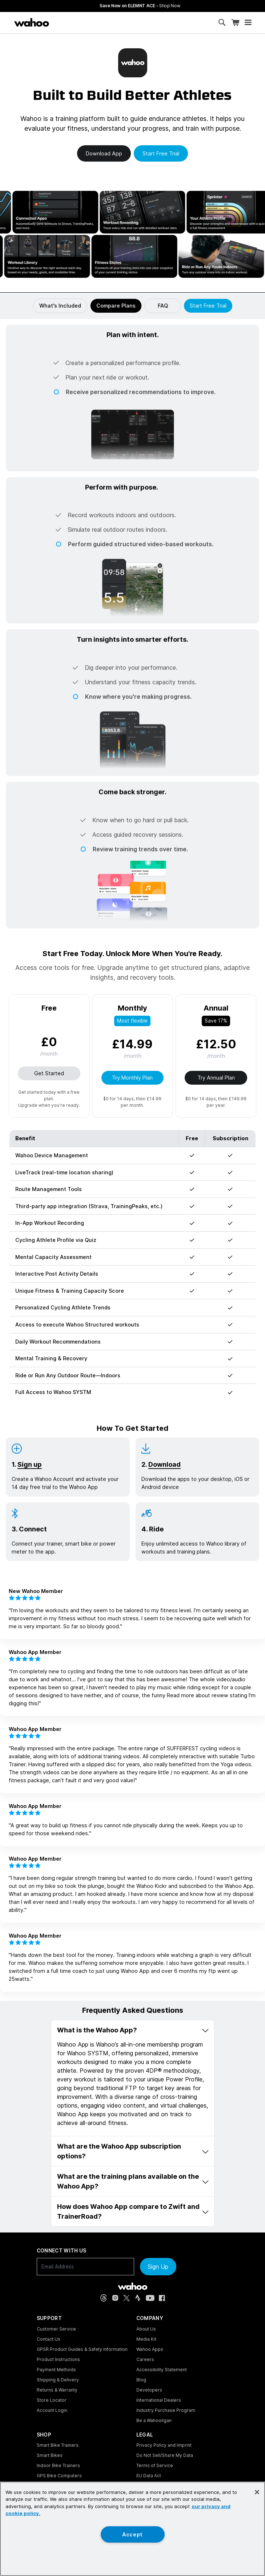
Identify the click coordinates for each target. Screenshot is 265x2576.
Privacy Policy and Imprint (164, 2445)
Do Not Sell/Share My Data (164, 2455)
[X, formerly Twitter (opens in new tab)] (126, 2298)
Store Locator (52, 2400)
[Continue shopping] (61, 22)
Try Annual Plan (216, 1077)
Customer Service (56, 2329)
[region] (132, 2529)
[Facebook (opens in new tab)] (162, 2298)
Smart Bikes (50, 2455)
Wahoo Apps (149, 2349)
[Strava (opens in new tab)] (137, 2297)
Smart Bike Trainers (58, 2445)
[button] (132, 368)
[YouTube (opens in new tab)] (150, 2298)
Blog (141, 2379)
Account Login (52, 2410)
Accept (132, 2534)
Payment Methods (56, 2369)
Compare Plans (116, 305)
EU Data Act (148, 2475)
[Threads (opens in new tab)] (103, 2297)
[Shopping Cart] (235, 23)
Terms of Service (154, 2465)
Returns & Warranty (57, 2390)
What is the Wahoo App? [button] (132, 2030)
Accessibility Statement (161, 2369)
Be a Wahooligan (154, 2420)
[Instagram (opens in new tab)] (115, 2297)
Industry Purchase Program (165, 2410)
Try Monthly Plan (132, 1077)
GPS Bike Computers (59, 2475)
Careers (145, 2359)
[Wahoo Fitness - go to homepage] (132, 2286)
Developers (149, 2390)
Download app (104, 153)
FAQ (163, 305)
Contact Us (48, 2339)
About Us (146, 2329)
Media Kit (146, 2339)
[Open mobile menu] (248, 22)
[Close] (257, 2492)
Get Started (49, 1073)
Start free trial (160, 153)
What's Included (60, 305)
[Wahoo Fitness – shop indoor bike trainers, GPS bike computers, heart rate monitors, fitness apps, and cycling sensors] (31, 22)
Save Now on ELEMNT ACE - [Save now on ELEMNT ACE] (188, 5)
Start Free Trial (208, 305)
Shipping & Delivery (58, 2379)
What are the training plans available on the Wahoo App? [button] (132, 2181)
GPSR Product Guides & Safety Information (82, 2349)
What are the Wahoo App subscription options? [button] (132, 2151)
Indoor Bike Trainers (58, 2465)
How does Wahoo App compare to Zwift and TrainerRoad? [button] (132, 2211)
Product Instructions (58, 2359)
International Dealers (158, 2400)
